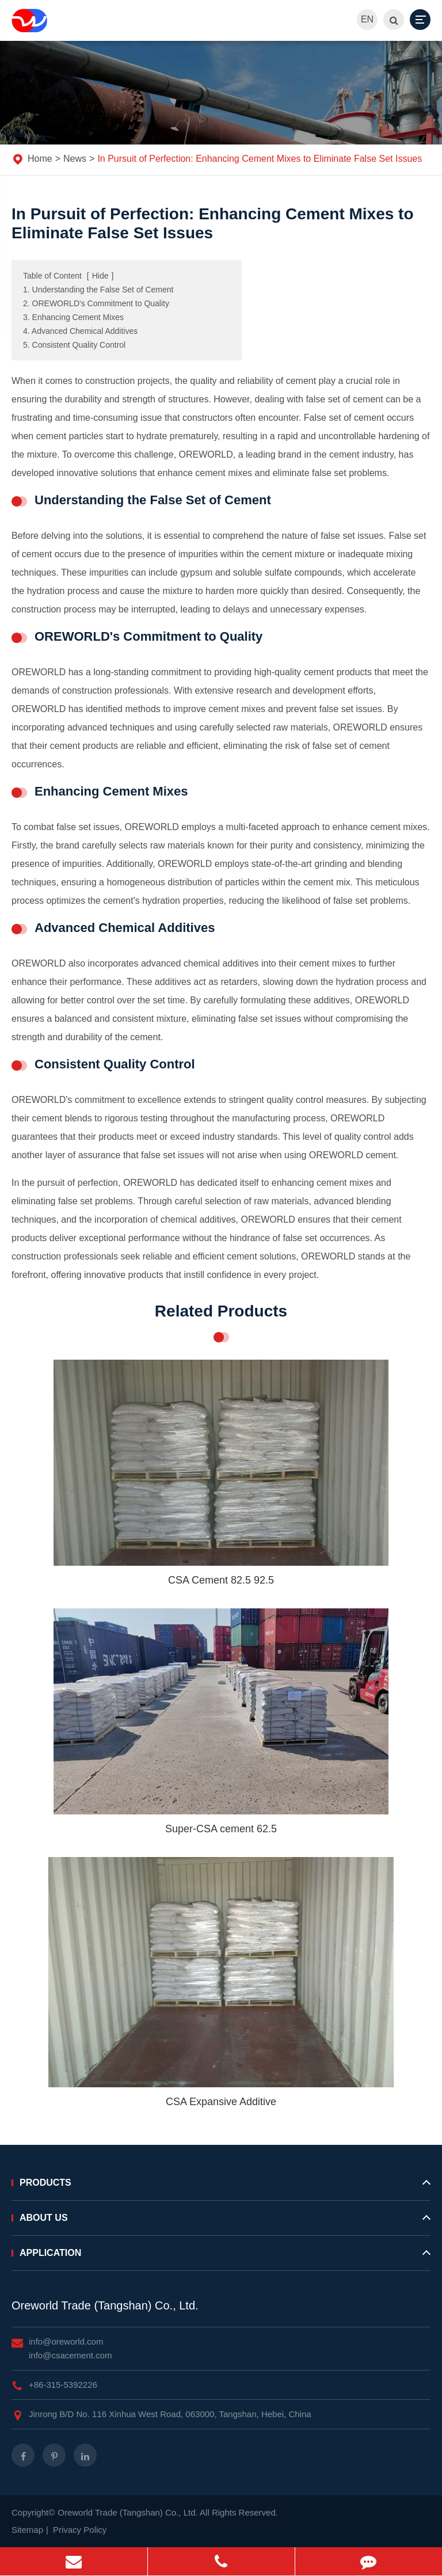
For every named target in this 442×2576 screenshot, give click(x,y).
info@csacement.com (70, 2355)
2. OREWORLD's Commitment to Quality (96, 303)
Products (221, 2187)
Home (40, 158)
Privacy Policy (79, 2530)
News (74, 158)
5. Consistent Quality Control (74, 344)
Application (221, 2257)
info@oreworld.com (66, 2341)
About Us (221, 2222)
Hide (100, 275)
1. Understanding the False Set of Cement (98, 289)
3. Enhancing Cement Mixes (73, 317)
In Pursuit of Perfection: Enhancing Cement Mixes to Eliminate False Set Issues (259, 158)
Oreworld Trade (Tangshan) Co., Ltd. (105, 2305)
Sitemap (27, 2530)
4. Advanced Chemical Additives (80, 331)
